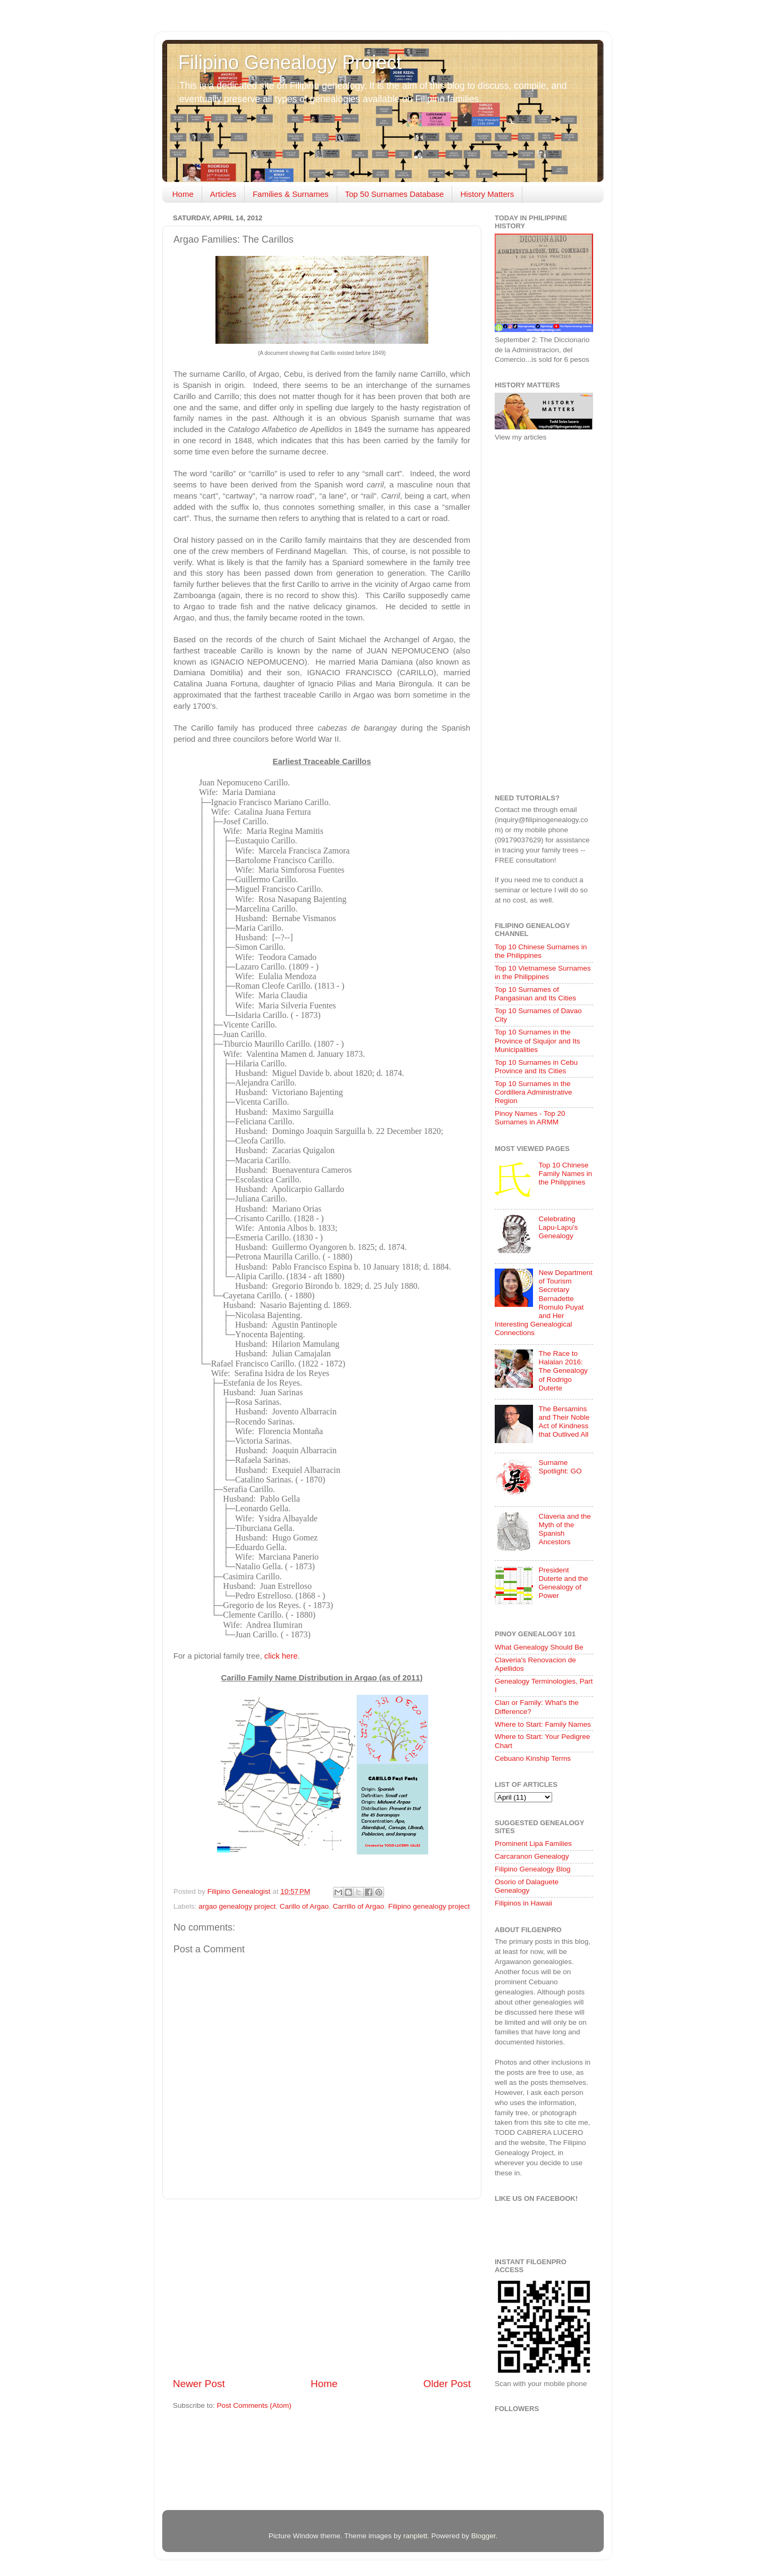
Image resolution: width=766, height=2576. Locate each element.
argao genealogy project (237, 1906)
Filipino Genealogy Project (290, 62)
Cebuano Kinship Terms (533, 1758)
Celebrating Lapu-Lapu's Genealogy (558, 1227)
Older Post (447, 2383)
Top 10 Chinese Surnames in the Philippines (541, 951)
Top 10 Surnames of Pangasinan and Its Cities (535, 993)
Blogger (483, 2536)
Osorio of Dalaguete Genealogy (527, 1886)
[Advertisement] (322, 2288)
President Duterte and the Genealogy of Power (563, 1583)
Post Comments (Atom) (254, 2405)
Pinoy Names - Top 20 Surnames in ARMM (530, 1117)
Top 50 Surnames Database (394, 193)
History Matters (487, 193)
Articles (223, 193)
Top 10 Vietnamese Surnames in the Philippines (543, 972)
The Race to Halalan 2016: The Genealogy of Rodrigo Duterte (562, 1370)
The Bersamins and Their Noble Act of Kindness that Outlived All (563, 1422)
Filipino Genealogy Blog (533, 1869)
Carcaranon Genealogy (532, 1856)
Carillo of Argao (304, 1906)
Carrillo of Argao (359, 1906)
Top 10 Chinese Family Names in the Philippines (565, 1173)
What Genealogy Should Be (539, 1647)
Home (183, 193)
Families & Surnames (291, 193)
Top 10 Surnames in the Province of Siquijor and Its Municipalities (537, 1040)
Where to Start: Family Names (543, 1724)
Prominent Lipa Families (533, 1844)
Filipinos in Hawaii (523, 1903)
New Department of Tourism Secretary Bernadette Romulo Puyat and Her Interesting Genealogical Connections (544, 1303)
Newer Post (199, 2383)
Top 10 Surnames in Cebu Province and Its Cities (536, 1066)
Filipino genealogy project (429, 1906)
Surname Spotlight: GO (559, 1467)
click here (281, 1656)
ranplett (415, 2536)
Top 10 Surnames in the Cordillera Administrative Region (533, 1092)
